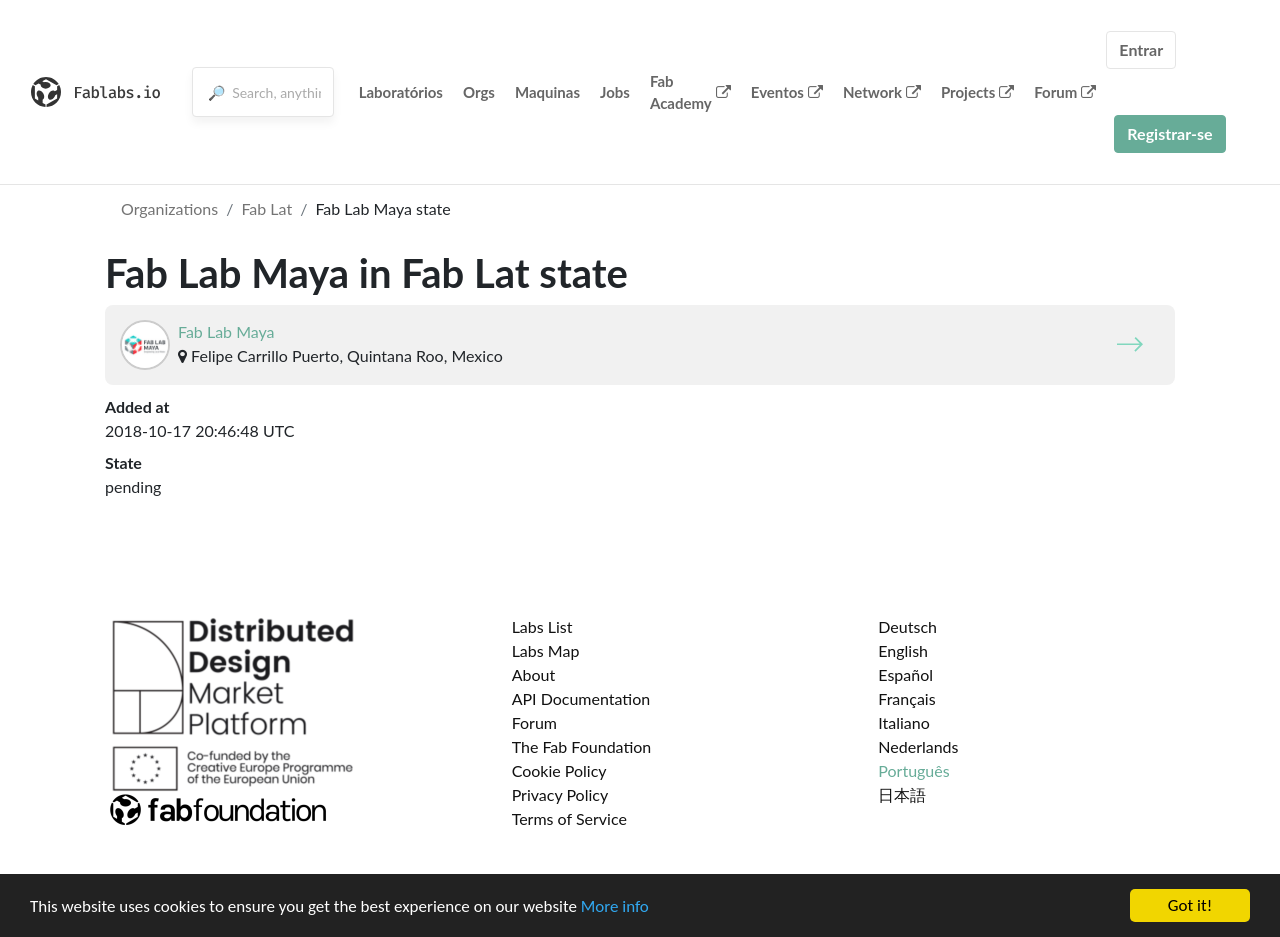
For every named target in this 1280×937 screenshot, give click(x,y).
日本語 (902, 794)
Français (906, 698)
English (903, 650)
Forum (1065, 92)
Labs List (542, 626)
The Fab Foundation (582, 746)
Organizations (169, 208)
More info (615, 906)
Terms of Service (569, 818)
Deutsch (907, 626)
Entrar (1141, 49)
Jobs (615, 92)
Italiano (904, 722)
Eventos (787, 92)
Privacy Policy (560, 794)
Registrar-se (1169, 133)
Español (905, 674)
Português (913, 770)
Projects (977, 92)
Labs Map (546, 650)
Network (882, 92)
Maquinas (547, 92)
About (534, 674)
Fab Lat (266, 208)
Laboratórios (401, 92)
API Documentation (581, 698)
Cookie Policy (559, 770)
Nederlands (918, 746)
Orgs (479, 92)
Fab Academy (690, 92)
